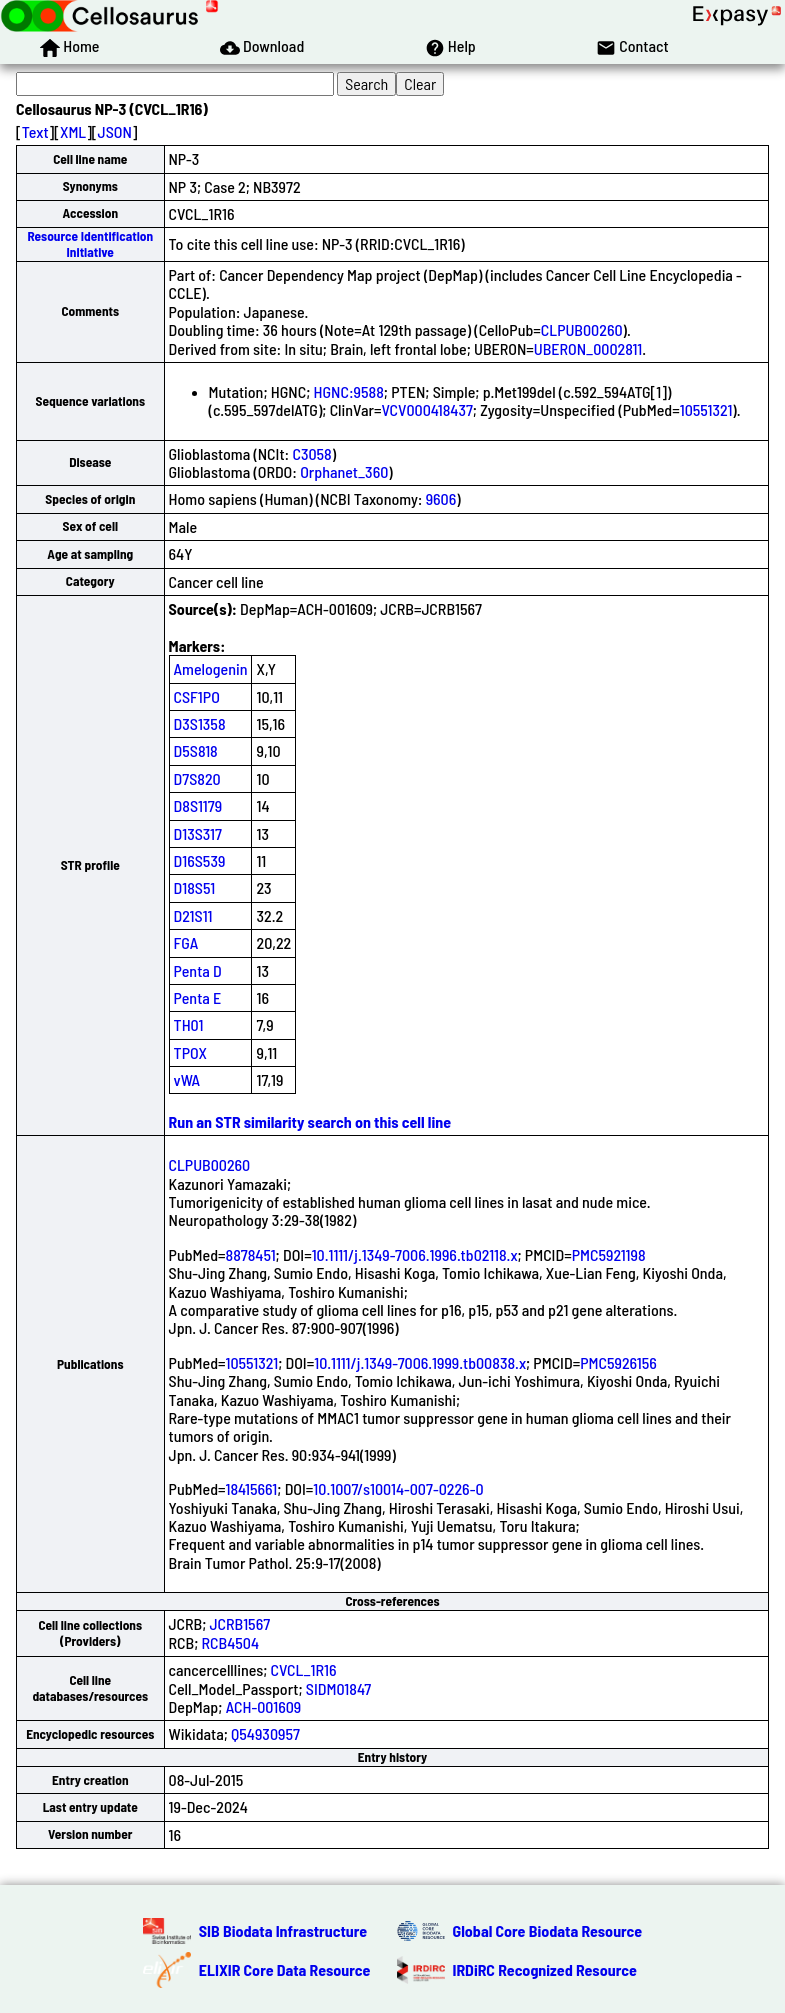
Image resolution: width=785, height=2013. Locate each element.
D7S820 (197, 778)
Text (35, 131)
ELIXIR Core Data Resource (285, 1969)
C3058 (311, 453)
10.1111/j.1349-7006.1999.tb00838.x (420, 1362)
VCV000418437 (426, 409)
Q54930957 (265, 1733)
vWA (187, 1079)
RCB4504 (230, 1642)
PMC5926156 (618, 1362)
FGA (186, 942)
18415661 (252, 1488)
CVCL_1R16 (304, 1669)
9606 (441, 498)
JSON (115, 131)
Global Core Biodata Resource (548, 1930)
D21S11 (193, 915)
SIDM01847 (338, 1688)
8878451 (251, 1254)
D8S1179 (198, 805)
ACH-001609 (264, 1706)
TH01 (189, 1024)
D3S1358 (200, 723)
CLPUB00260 (582, 329)
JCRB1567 (240, 1623)
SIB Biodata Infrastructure (283, 1930)
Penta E (198, 997)
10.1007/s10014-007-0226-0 (398, 1488)
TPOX (191, 1052)
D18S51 (195, 887)
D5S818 (196, 750)
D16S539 (200, 860)
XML (73, 131)
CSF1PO (197, 696)
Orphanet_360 (344, 471)
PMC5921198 (609, 1254)
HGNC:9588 (349, 391)
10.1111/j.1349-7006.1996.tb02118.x (415, 1254)
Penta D (198, 970)
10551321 (706, 409)
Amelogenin (211, 668)
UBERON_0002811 (588, 348)
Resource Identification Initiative (90, 243)
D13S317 (198, 833)
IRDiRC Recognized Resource (545, 1969)
